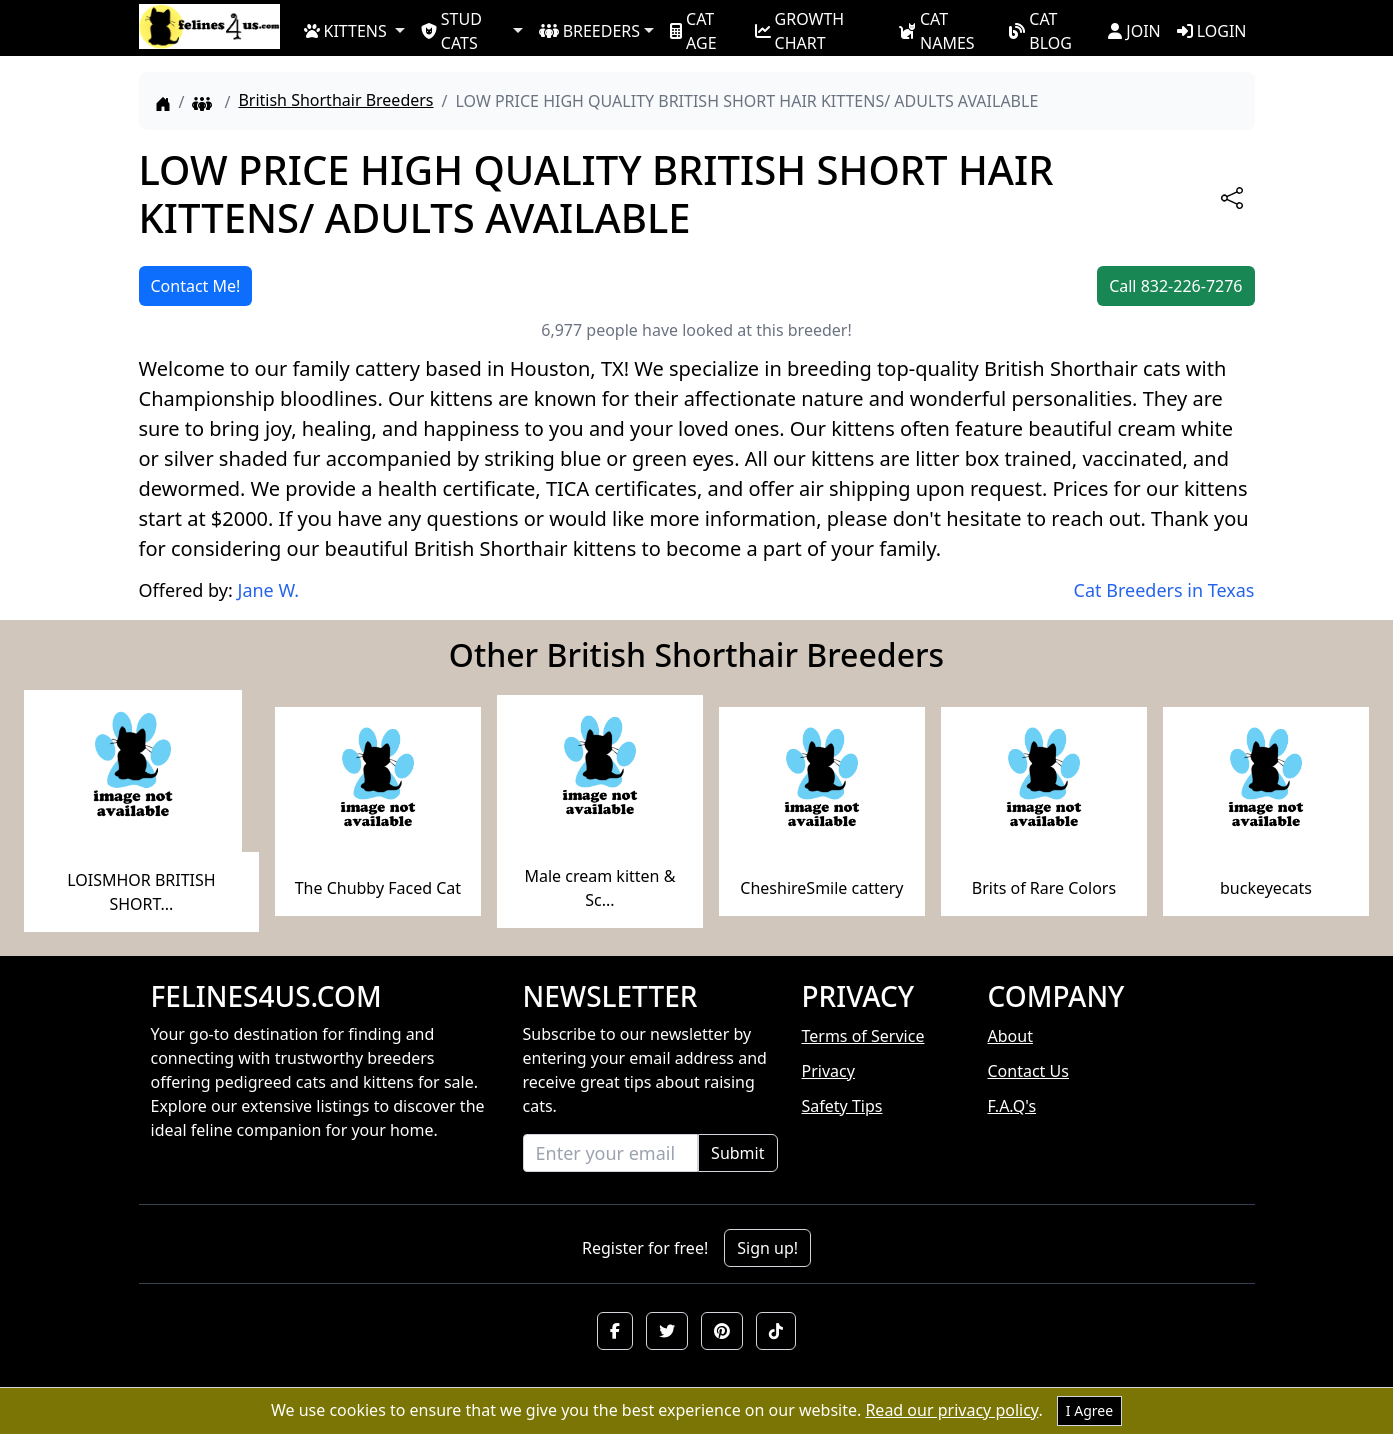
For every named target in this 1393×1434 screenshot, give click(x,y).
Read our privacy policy (951, 1410)
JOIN (1134, 31)
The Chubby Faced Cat (378, 888)
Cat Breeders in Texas (1164, 590)
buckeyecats (1266, 888)
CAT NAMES (936, 30)
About (1010, 1036)
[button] (615, 1331)
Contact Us (1028, 1071)
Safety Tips (842, 1106)
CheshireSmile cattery (821, 888)
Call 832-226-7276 (1175, 286)
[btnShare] (1232, 198)
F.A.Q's (1012, 1106)
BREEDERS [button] (589, 31)
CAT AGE (693, 30)
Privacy (828, 1071)
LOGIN (1212, 31)
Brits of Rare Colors (1044, 888)
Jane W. (268, 590)
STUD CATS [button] (451, 30)
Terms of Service (863, 1036)
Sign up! (767, 1248)
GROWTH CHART (800, 30)
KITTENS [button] (345, 31)
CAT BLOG (1040, 30)
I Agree (1089, 1410)
